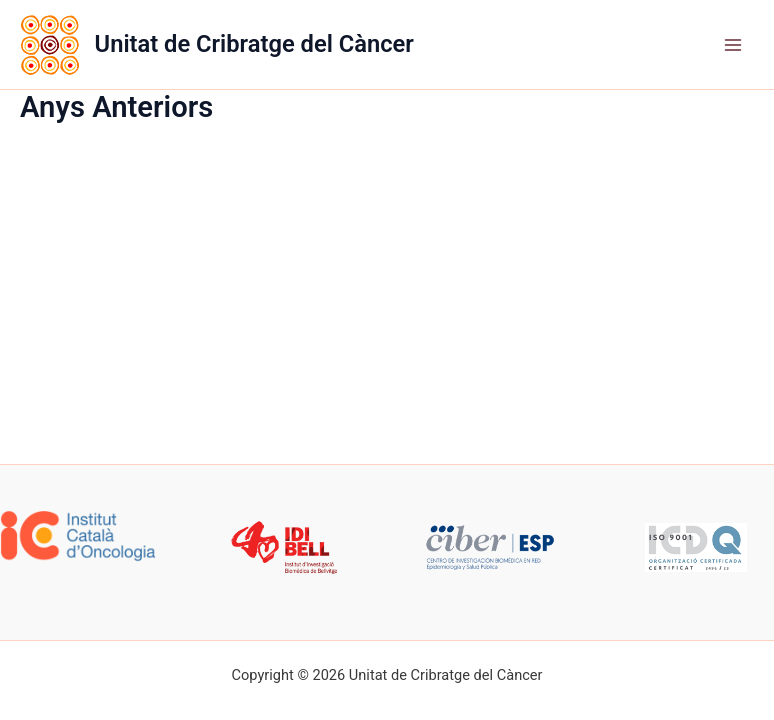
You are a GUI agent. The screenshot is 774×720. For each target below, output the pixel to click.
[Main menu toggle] (733, 45)
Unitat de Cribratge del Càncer (254, 44)
